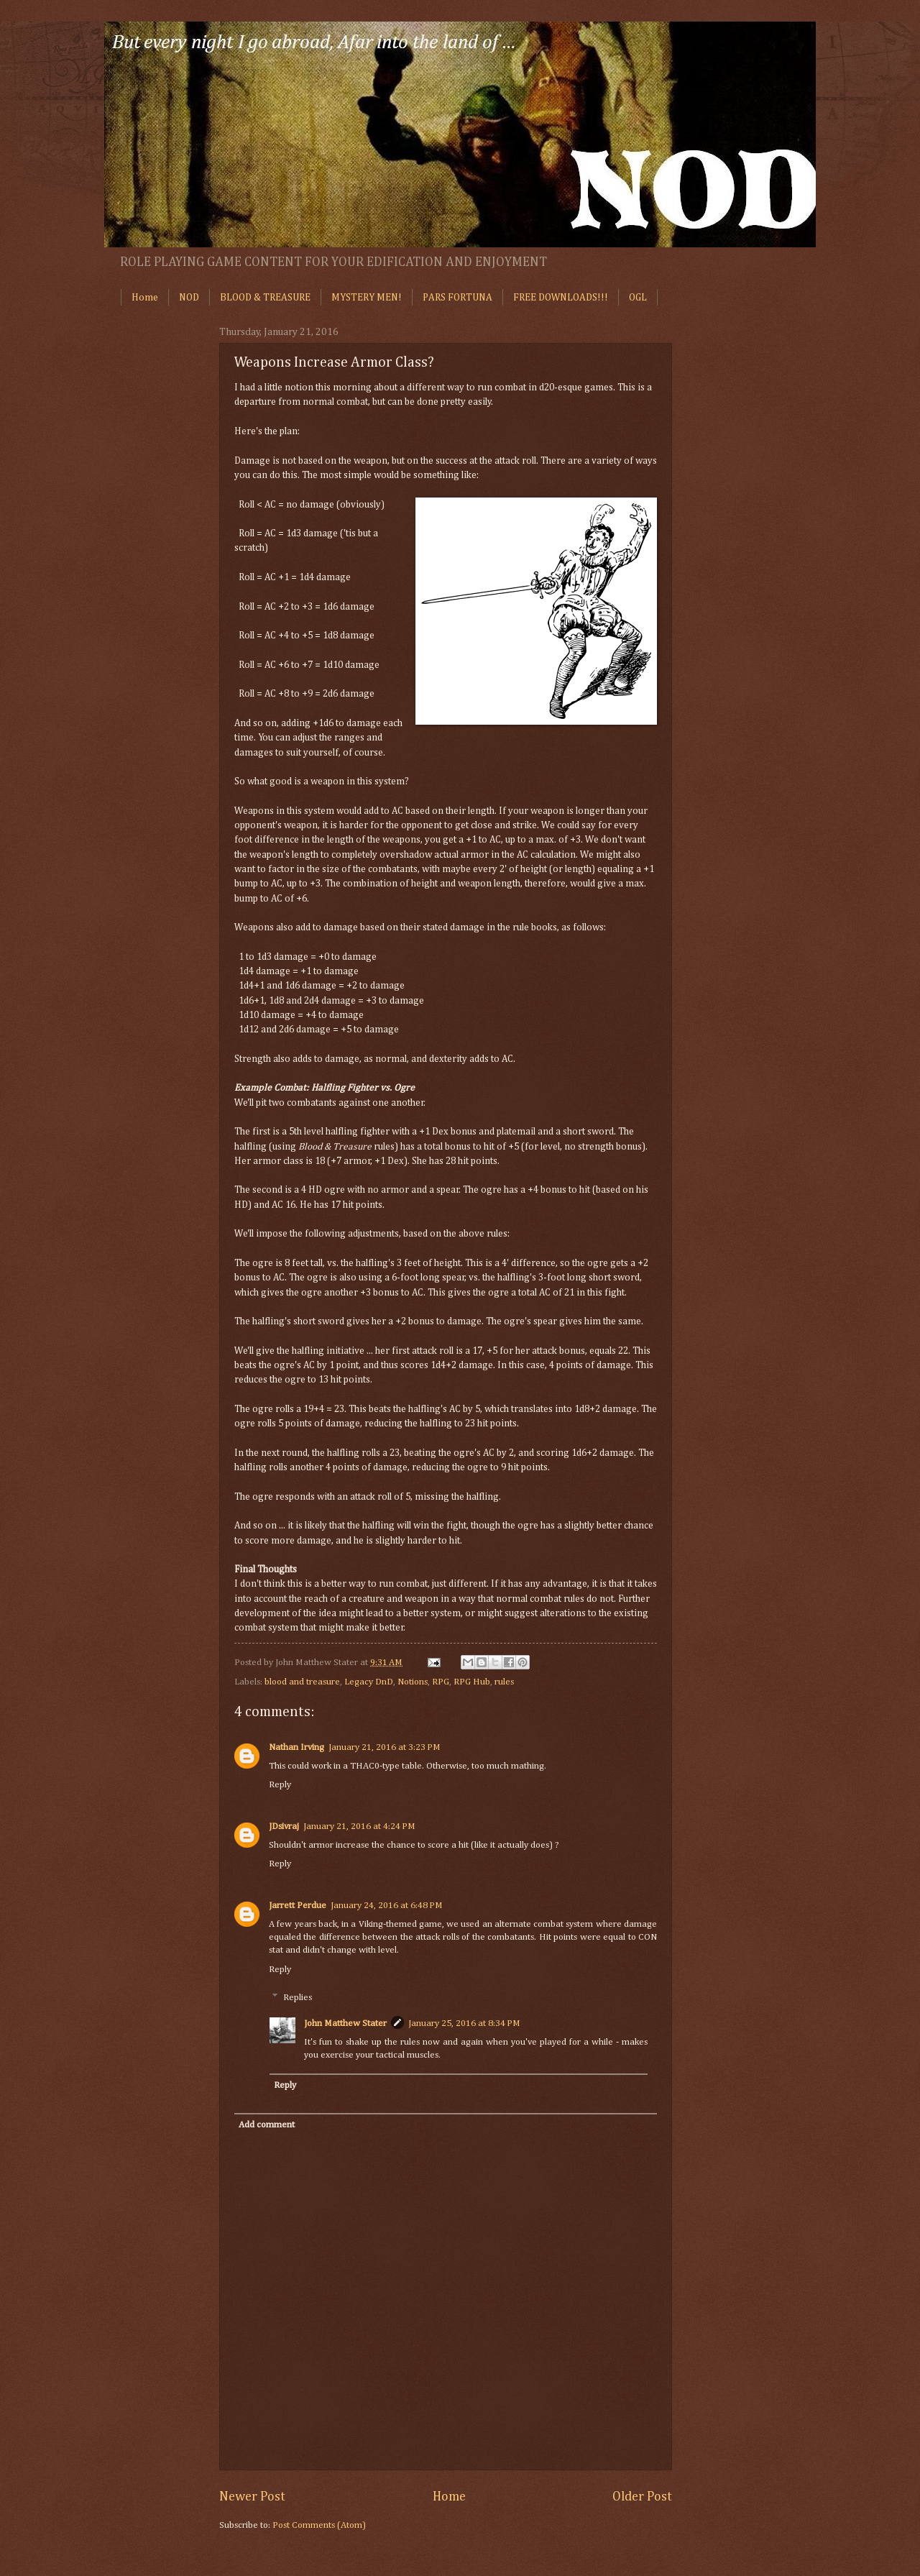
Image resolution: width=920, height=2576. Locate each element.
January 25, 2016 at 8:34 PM (464, 2023)
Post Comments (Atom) (319, 2525)
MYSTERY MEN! (366, 298)
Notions (412, 1682)
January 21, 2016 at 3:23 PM (384, 1747)
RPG (440, 1682)
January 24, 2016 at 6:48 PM (387, 1905)
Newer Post (252, 2496)
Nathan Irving (296, 1747)
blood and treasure (302, 1682)
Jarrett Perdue (297, 1905)
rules (504, 1682)
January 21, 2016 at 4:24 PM (359, 1826)
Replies (297, 1997)
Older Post (642, 2496)
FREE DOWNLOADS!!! (560, 298)
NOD (189, 298)
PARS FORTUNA (457, 298)
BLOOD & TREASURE (265, 298)
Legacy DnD (368, 1682)
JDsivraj (284, 1826)
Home (145, 298)
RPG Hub (472, 1682)
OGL (638, 298)
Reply (280, 1784)
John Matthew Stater (345, 2023)
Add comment (267, 2125)
